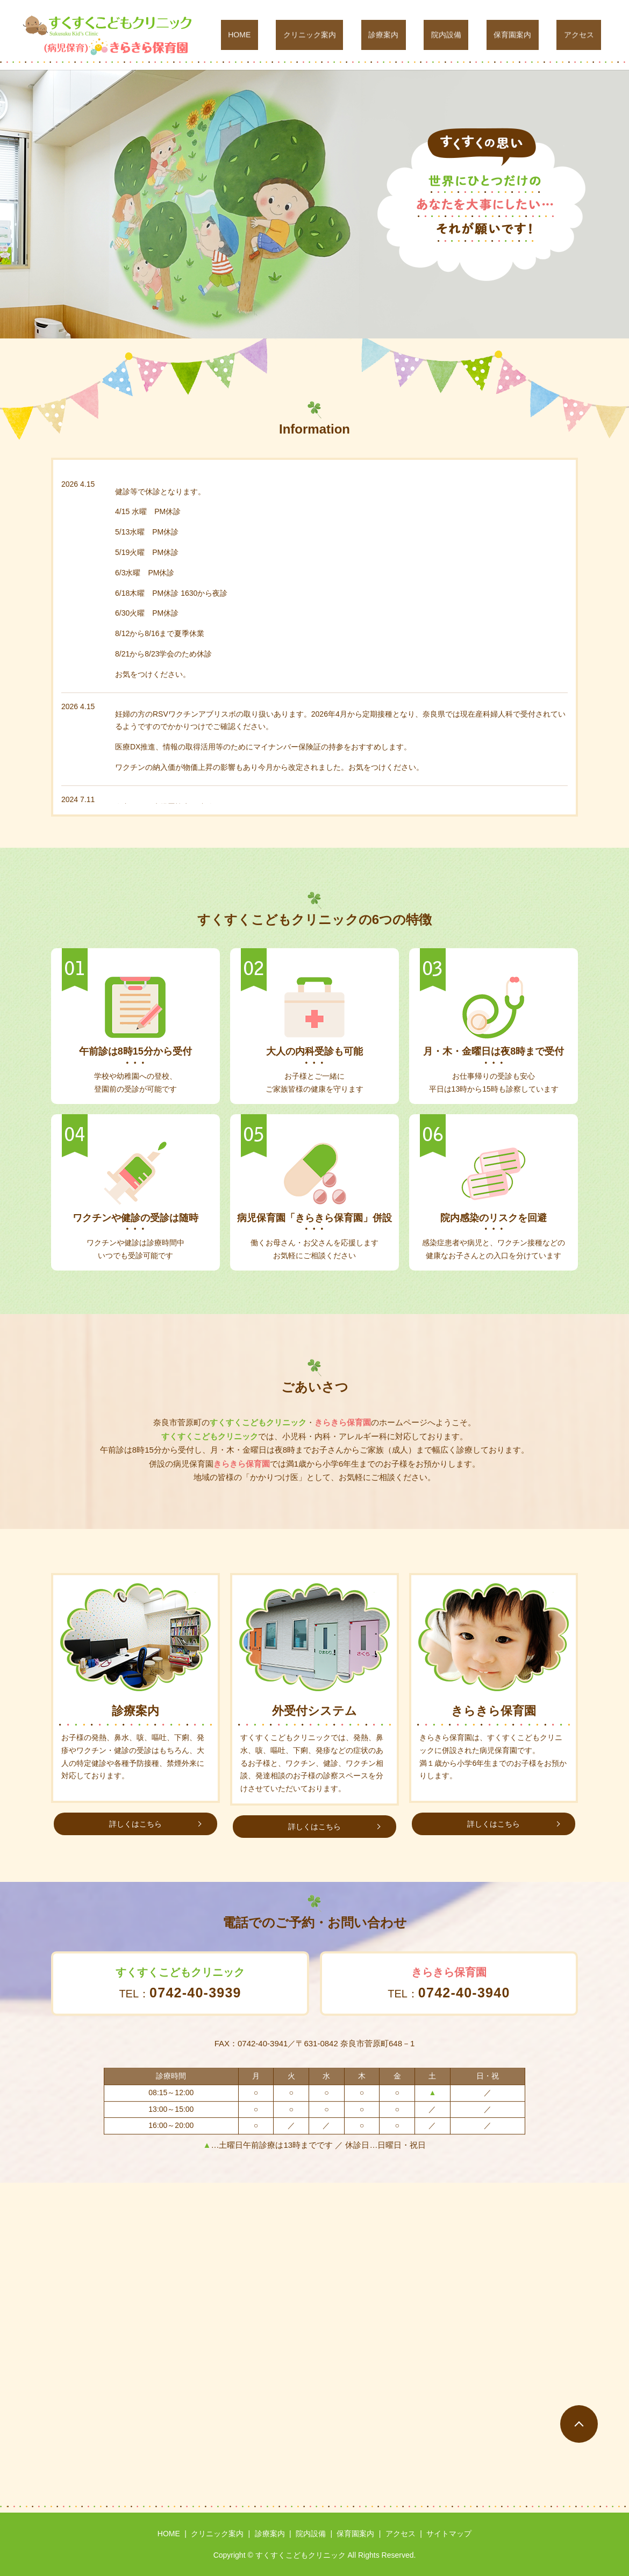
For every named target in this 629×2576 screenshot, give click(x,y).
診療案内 (434, 35)
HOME (319, 35)
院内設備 (482, 35)
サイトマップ (448, 2533)
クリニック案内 (374, 35)
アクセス (586, 35)
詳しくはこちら (135, 1824)
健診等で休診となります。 (160, 491)
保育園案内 (534, 35)
